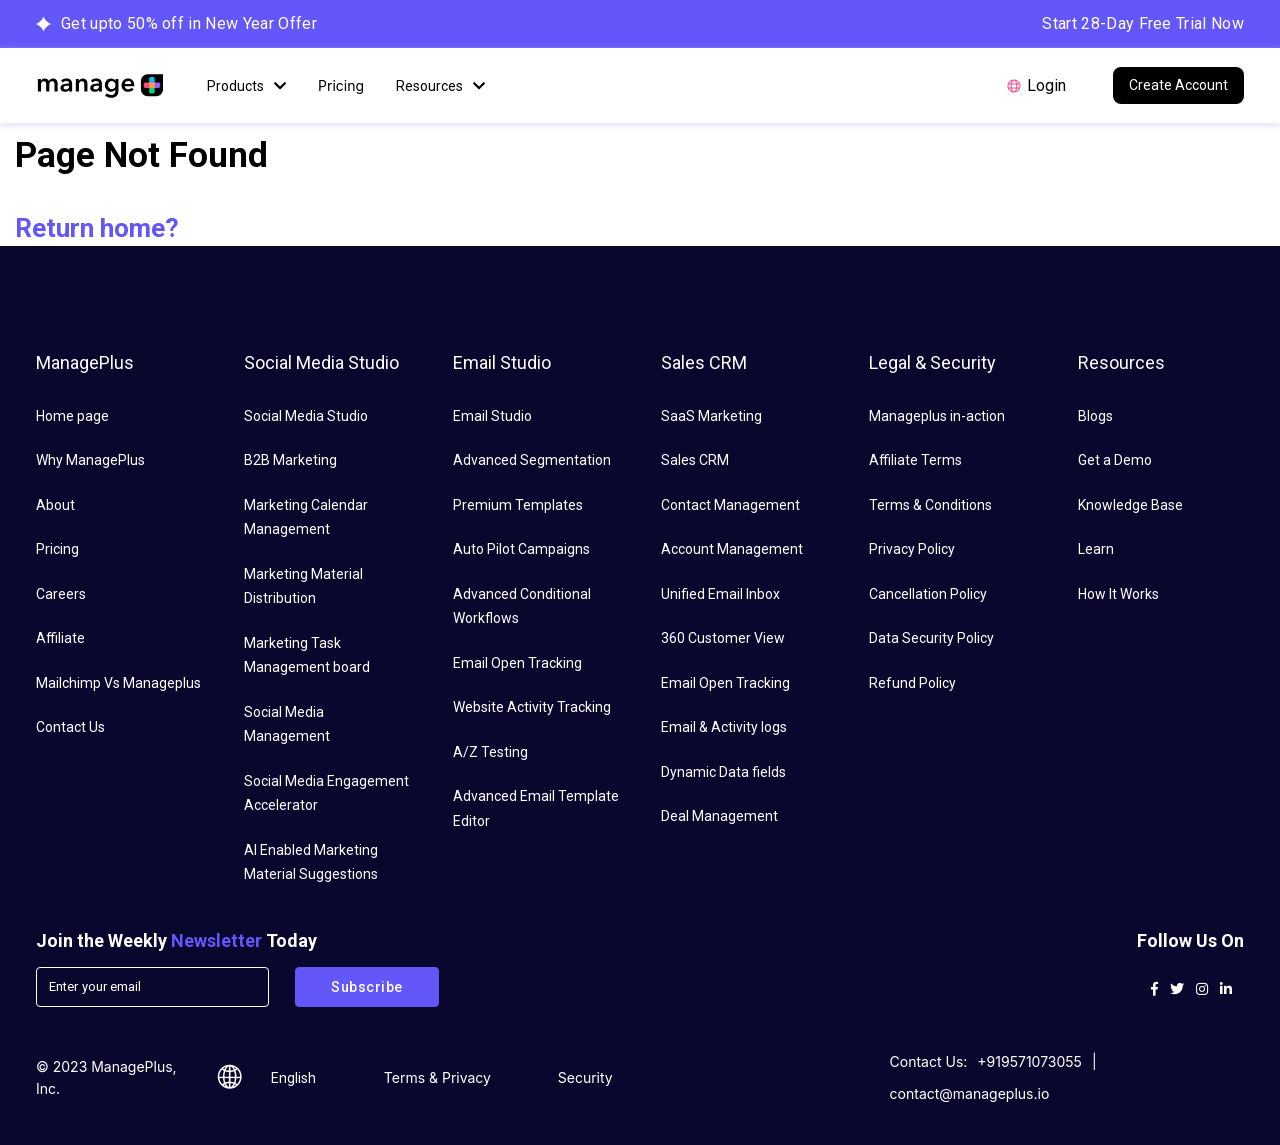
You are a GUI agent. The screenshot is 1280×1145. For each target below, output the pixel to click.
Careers (61, 594)
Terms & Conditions (930, 505)
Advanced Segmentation (532, 460)
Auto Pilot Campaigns (521, 549)
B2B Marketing (290, 460)
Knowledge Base (1130, 505)
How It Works (1118, 594)
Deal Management (719, 816)
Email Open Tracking (517, 663)
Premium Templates (518, 505)
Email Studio (492, 416)
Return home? (97, 228)
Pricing (341, 85)
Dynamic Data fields (723, 772)
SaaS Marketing (711, 416)
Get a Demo (1115, 460)
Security (585, 1077)
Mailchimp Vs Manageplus (118, 683)
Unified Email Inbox (720, 594)
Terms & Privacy (437, 1077)
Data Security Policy (931, 638)
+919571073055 (1029, 1061)
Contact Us (70, 727)
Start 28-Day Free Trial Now (1143, 23)
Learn (1096, 549)
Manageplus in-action (937, 416)
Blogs (1095, 416)
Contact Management (730, 505)
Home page (72, 416)
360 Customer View (723, 638)
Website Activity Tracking (532, 707)
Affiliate (60, 638)
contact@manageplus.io (970, 1093)
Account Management (732, 549)
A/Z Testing (490, 752)
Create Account (1178, 85)
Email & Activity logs (724, 727)
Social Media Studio (306, 416)
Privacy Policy (912, 549)
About (55, 505)
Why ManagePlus (90, 460)
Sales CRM (695, 460)
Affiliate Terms (915, 460)
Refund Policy (912, 683)
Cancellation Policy (928, 594)
